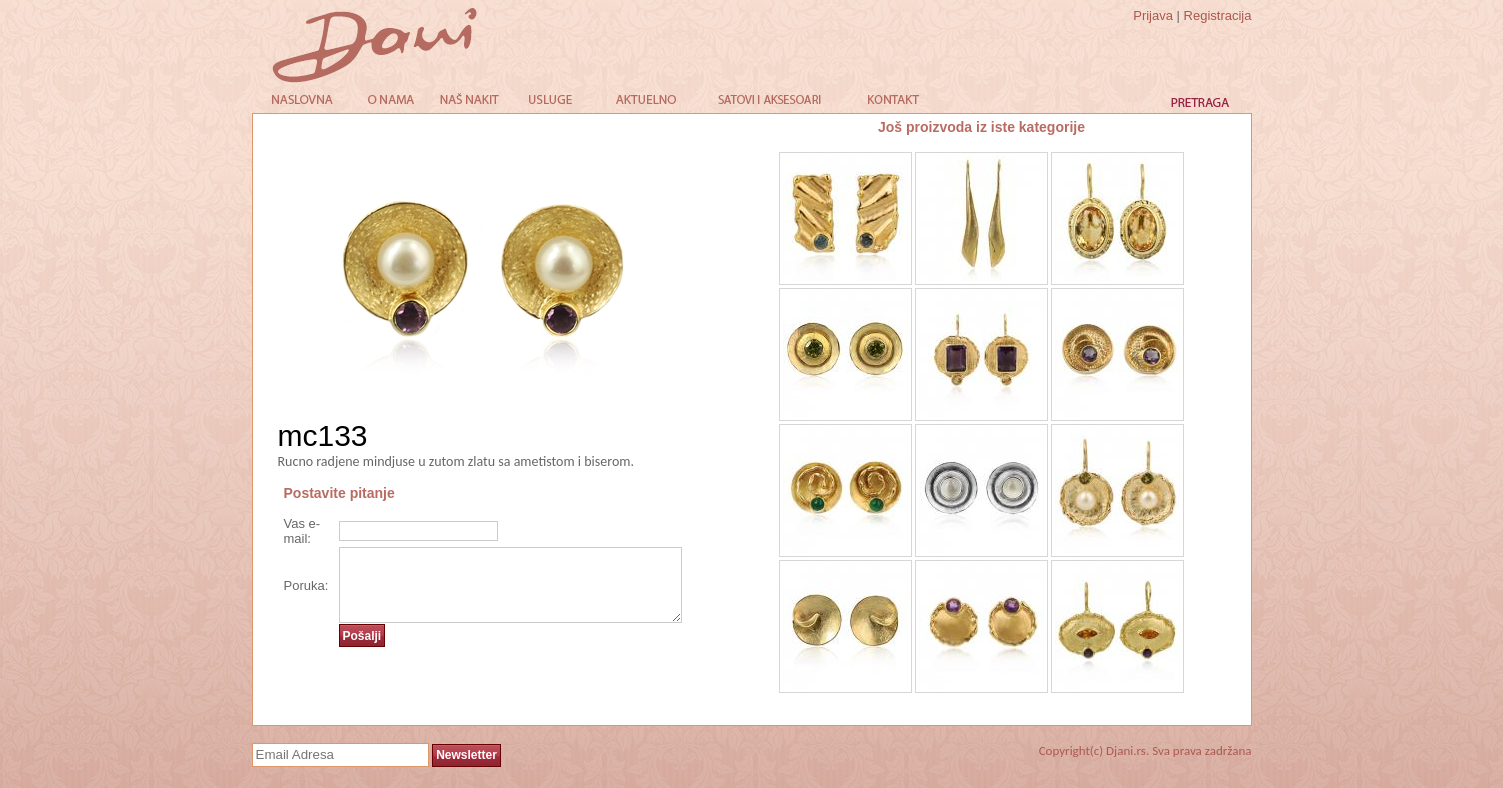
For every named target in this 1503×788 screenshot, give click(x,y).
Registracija (1218, 15)
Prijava (1153, 15)
